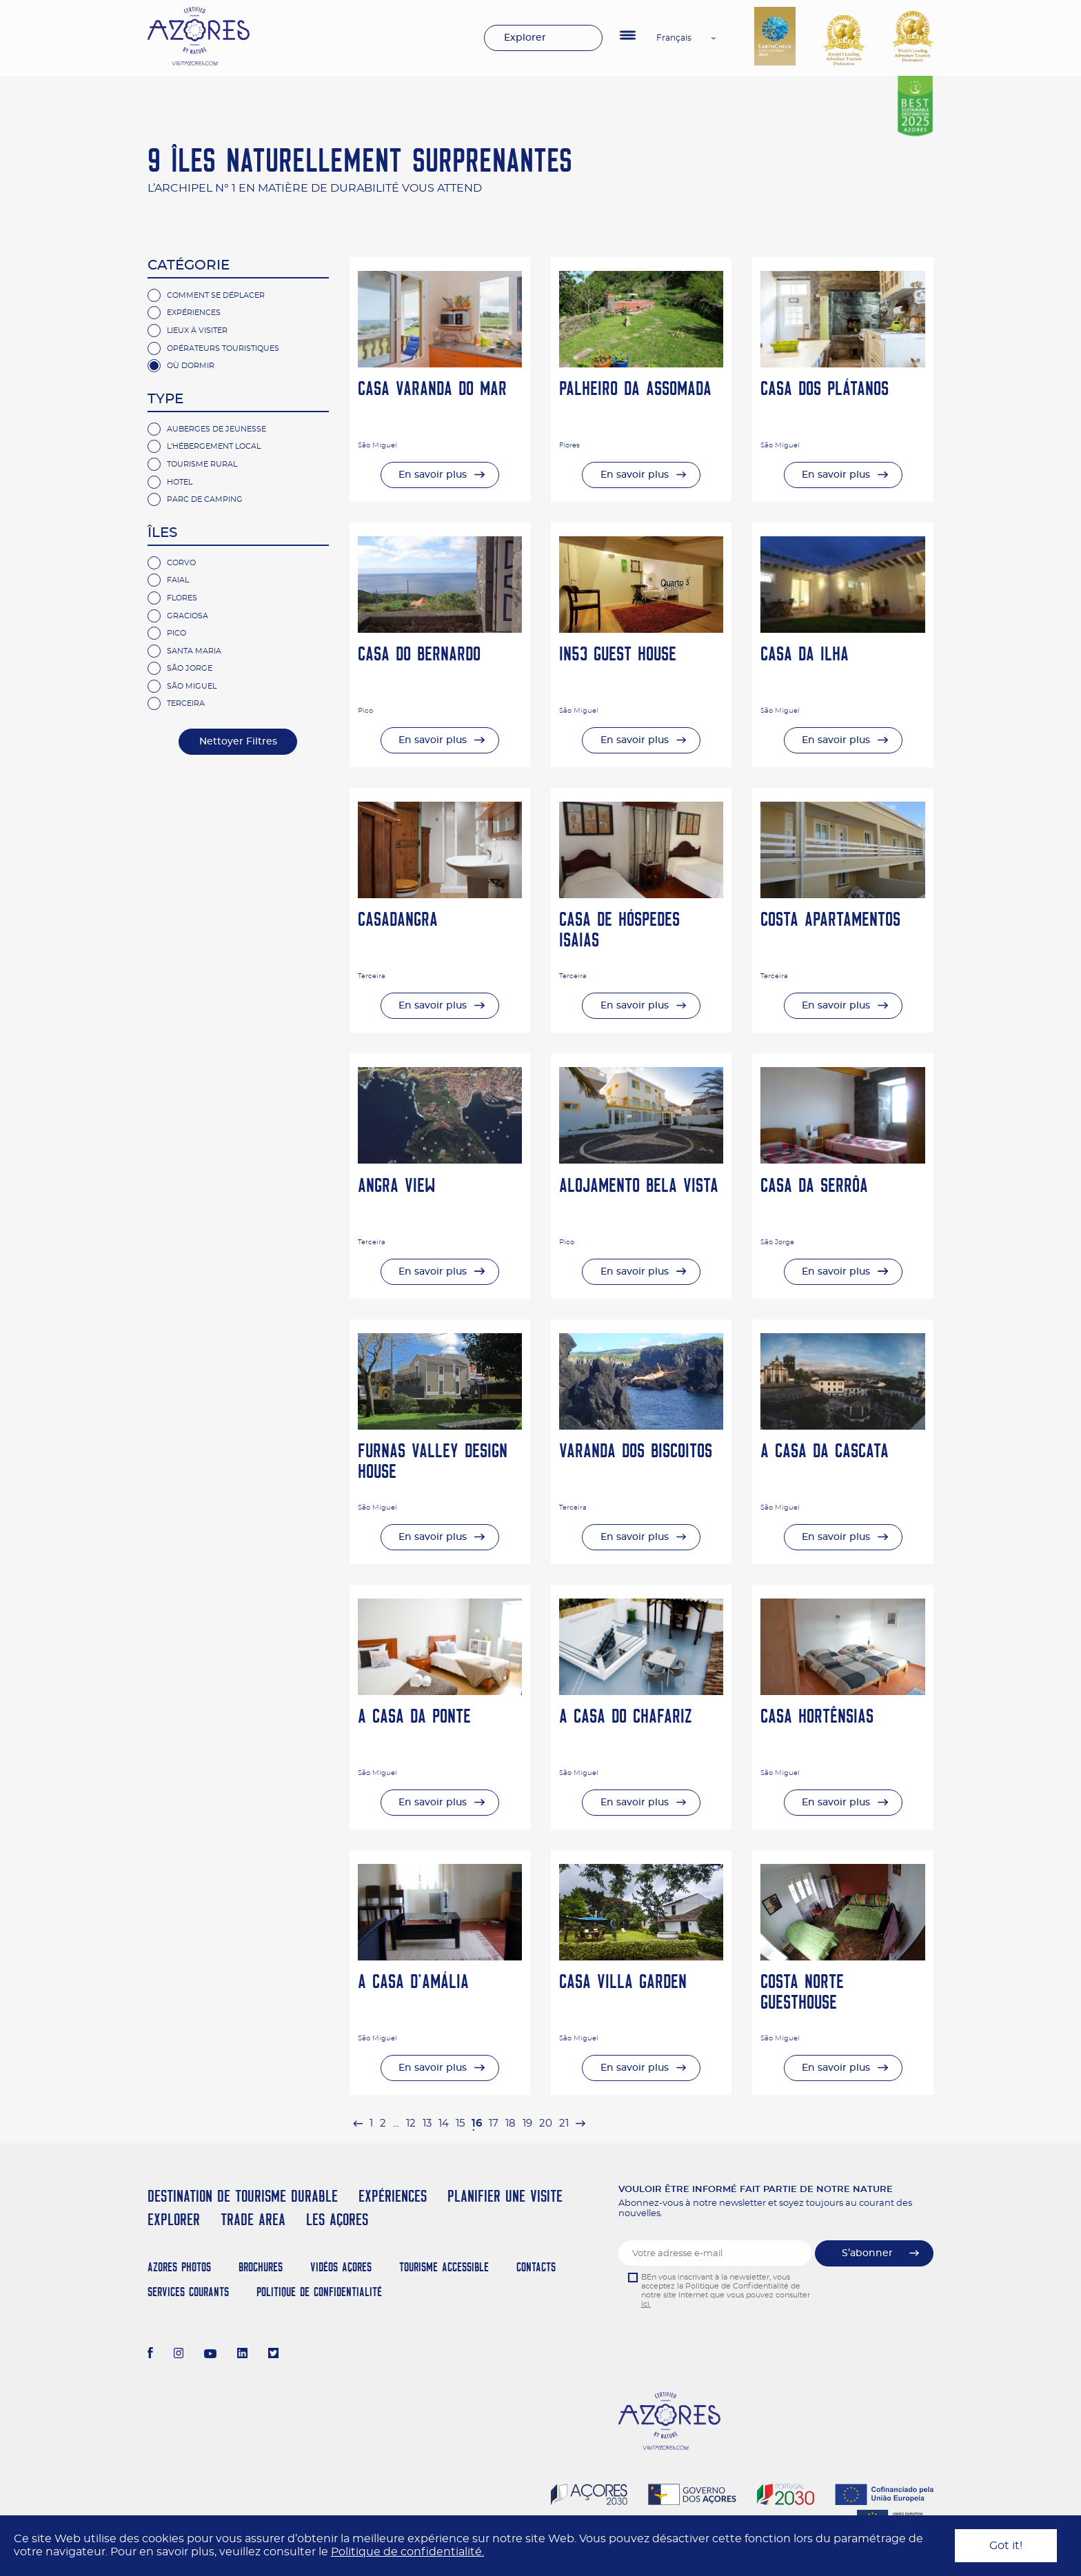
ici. (646, 2304)
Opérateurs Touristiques (223, 348)
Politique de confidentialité (319, 2291)
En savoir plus (432, 475)
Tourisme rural (202, 464)
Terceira (186, 703)
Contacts (536, 2266)
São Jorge (189, 668)
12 (411, 2123)
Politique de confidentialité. (407, 2551)
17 (493, 2123)
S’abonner (867, 2253)
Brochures (261, 2266)
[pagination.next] (580, 2123)
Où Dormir (190, 365)
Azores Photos (179, 2266)
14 (443, 2123)
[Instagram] (179, 2354)
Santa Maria (194, 651)
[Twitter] (273, 2354)
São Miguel (191, 686)
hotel (179, 482)
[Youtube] (210, 2354)
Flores (182, 598)
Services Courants (188, 2291)
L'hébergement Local (214, 446)
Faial (178, 580)
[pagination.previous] (358, 2123)
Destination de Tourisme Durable (243, 2195)
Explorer (525, 38)
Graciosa (187, 616)
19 (527, 2123)
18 (510, 2123)
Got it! (1005, 2545)
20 (545, 2123)
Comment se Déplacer (216, 295)
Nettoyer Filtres (238, 742)
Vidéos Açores (341, 2266)
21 (564, 2123)
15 (460, 2123)
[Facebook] (150, 2354)
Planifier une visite (505, 2195)
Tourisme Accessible (444, 2266)
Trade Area (253, 2219)
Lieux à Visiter (197, 330)
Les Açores (337, 2219)
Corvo (181, 563)
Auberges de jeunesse (216, 429)
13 (427, 2123)
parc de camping (205, 499)
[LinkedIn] (242, 2354)
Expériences (194, 312)
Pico (176, 633)
